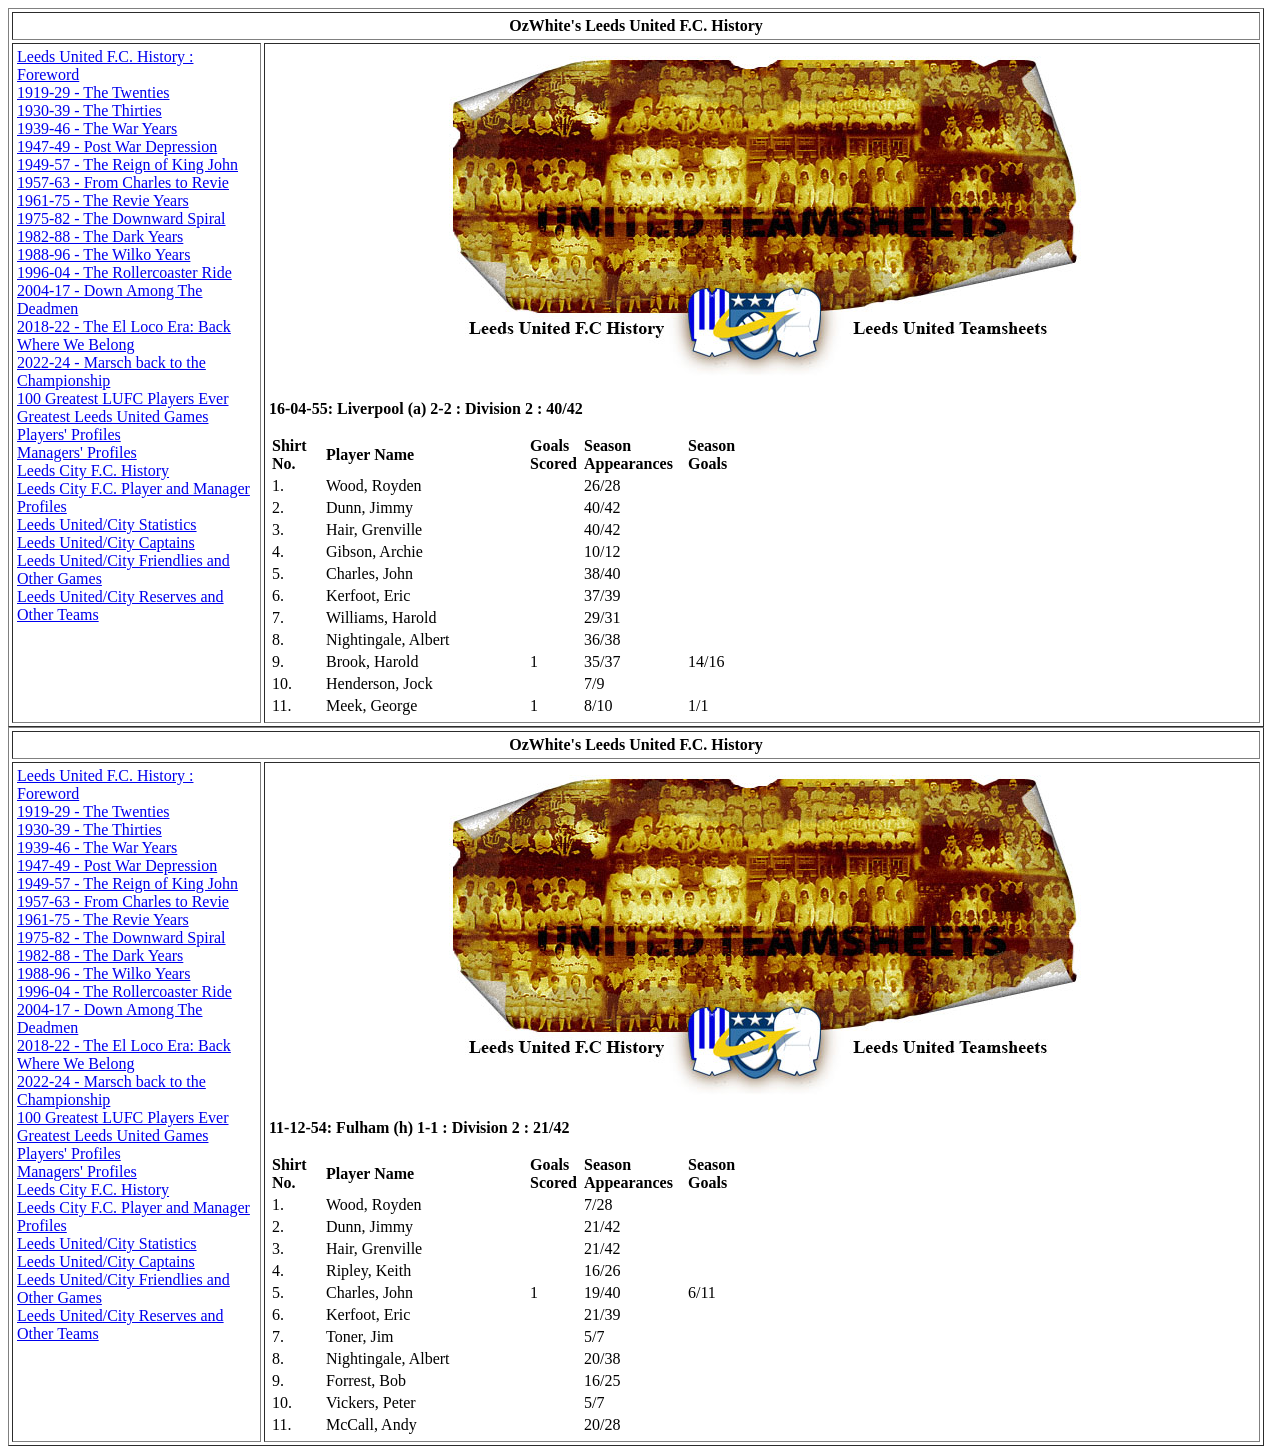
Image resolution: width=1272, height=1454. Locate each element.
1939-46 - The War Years (97, 128)
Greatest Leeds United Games (112, 416)
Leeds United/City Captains (106, 542)
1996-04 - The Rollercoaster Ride (124, 272)
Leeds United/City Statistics (107, 524)
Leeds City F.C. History (93, 470)
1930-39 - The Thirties (89, 110)
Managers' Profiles (77, 452)
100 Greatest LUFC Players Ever (123, 398)
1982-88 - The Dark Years (100, 236)
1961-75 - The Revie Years (103, 200)
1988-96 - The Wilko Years (103, 254)
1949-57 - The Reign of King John (127, 164)
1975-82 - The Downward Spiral (121, 218)
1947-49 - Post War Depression (117, 146)
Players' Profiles (69, 434)
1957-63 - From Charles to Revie (123, 182)
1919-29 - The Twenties (93, 92)
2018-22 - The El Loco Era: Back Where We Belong (124, 335)
